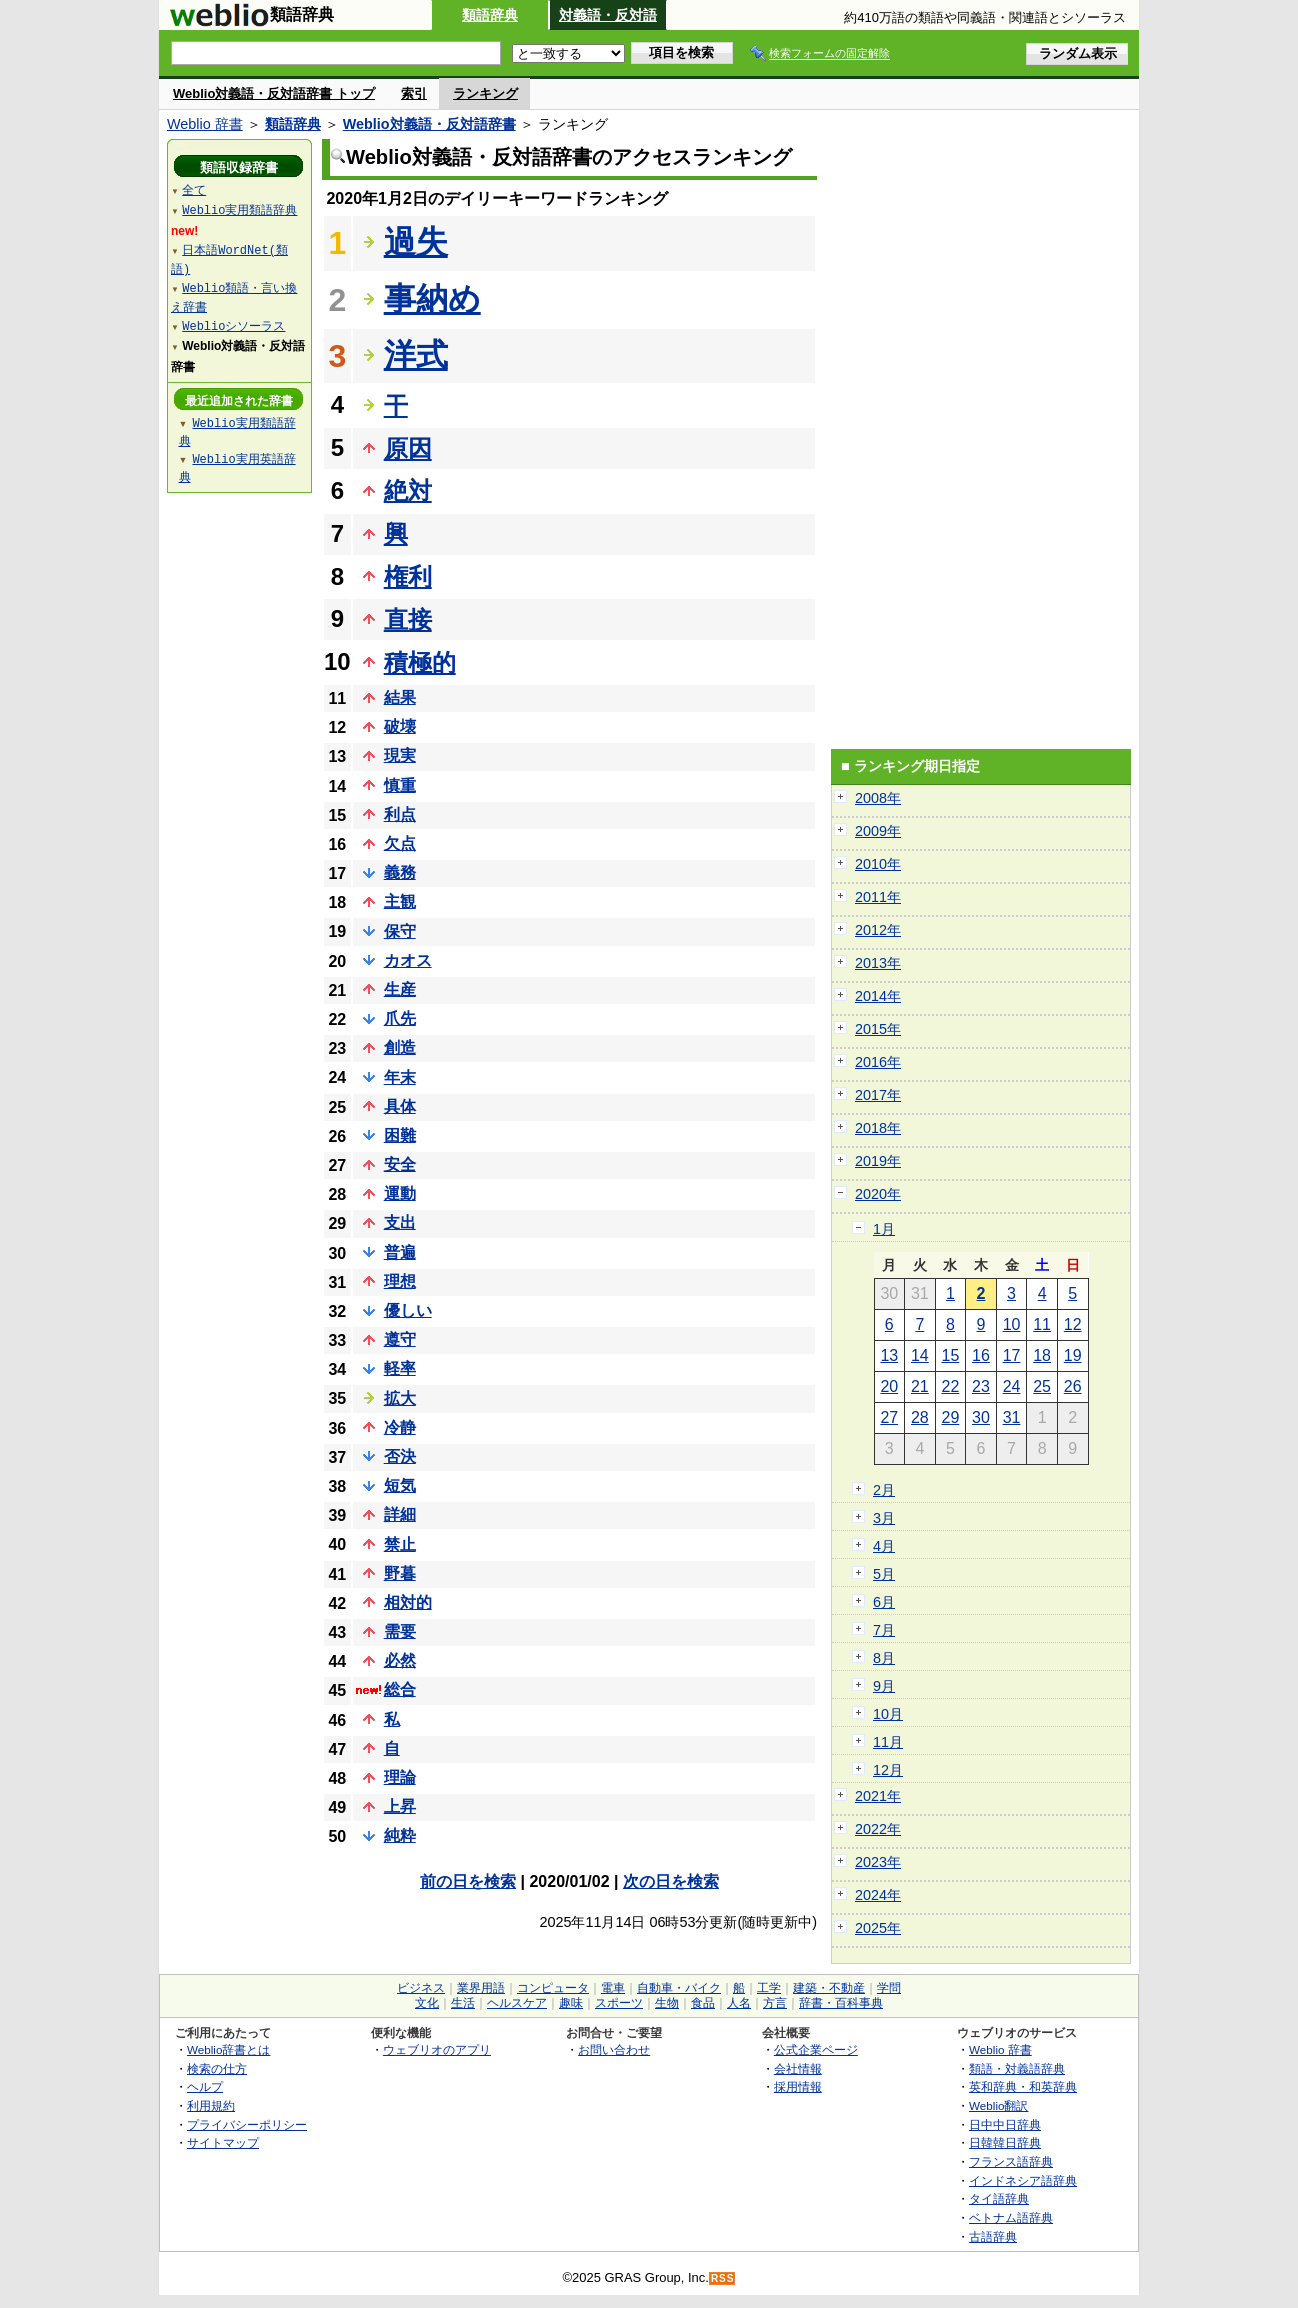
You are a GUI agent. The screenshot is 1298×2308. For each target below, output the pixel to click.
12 (1073, 1324)
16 (981, 1355)
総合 (400, 1689)
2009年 (878, 831)
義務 (400, 872)
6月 (884, 1602)
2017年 (878, 1095)
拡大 (400, 1398)
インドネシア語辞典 (1023, 2180)
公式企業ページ (816, 2049)
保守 (400, 931)
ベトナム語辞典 (1011, 2217)
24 (1012, 1386)
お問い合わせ (614, 2049)
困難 (400, 1135)
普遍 (400, 1252)
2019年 (878, 1161)
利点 (400, 814)
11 (1042, 1324)
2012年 (878, 930)
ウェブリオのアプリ (437, 2049)
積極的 (420, 662)
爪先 (400, 1018)
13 (889, 1355)
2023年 (878, 1862)
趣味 (571, 2003)
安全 (400, 1164)
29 (951, 1417)
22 (951, 1386)
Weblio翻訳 (998, 2105)
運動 (400, 1193)
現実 (400, 755)
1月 (884, 1229)
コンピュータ (553, 1988)
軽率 (400, 1368)
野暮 (400, 1573)
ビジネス (421, 1988)
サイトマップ (223, 2142)
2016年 (878, 1062)
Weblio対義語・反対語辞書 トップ (274, 93)
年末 (400, 1077)
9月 (884, 1686)
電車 (613, 1988)
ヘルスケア (517, 2003)
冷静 (400, 1427)
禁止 (400, 1544)
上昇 (400, 1806)
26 (1073, 1386)
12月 (888, 1770)
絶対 (408, 490)
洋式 (416, 355)
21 (920, 1386)
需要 (400, 1631)
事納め (432, 299)
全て (194, 189)
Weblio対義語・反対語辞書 (429, 124)
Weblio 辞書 (205, 124)
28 (920, 1417)
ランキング (485, 93)
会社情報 (798, 2068)
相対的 (408, 1602)
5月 (884, 1574)
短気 (400, 1485)
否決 (400, 1456)
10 (1012, 1324)
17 (1012, 1355)
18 (1042, 1355)
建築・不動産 (829, 1988)
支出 (400, 1222)
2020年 (878, 1194)
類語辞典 (490, 15)
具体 (400, 1106)
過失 (416, 242)
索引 (414, 93)
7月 (884, 1630)
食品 (703, 2003)
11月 (888, 1742)
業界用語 (481, 1988)
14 (920, 1355)
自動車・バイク (679, 1988)
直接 (408, 619)
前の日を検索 (468, 1881)
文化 (427, 2003)
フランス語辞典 (1011, 2161)
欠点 (400, 843)
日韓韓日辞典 (1005, 2142)
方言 (775, 2003)
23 (981, 1386)
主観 (400, 901)
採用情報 (798, 2086)
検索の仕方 (217, 2068)
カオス (408, 960)
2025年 (878, 1928)
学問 (889, 1988)
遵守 (400, 1339)
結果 (400, 697)
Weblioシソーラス (233, 325)
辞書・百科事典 (841, 2003)
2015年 (878, 1029)
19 (1073, 1355)
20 (889, 1386)
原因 (408, 448)
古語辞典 (993, 2236)
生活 (463, 2003)
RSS (723, 2278)
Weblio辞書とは (228, 2049)
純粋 (400, 1835)
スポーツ (619, 2003)
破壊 (400, 726)
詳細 (400, 1514)
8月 (884, 1658)
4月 (884, 1546)
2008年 (878, 798)
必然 (400, 1660)
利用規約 (211, 2105)
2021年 (878, 1796)
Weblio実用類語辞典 (239, 209)
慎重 (400, 785)
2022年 (878, 1829)
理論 (400, 1777)
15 (951, 1355)
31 (1012, 1417)
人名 (739, 2003)
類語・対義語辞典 (1017, 2068)
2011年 (878, 897)
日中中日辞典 (1005, 2124)
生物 (667, 2003)
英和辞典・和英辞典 (1023, 2086)
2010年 (878, 864)
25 (1042, 1386)
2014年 (878, 996)
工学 (769, 1988)
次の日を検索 (671, 1881)
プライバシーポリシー (247, 2124)
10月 (888, 1714)
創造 (400, 1047)
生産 (400, 989)
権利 (408, 576)
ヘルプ (205, 2086)
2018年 (878, 1128)
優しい (408, 1310)
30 (981, 1417)
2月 (884, 1490)
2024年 (878, 1895)
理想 (400, 1281)
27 (889, 1417)
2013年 (878, 963)
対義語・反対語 (608, 15)
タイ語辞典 (999, 2198)
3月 (884, 1518)
